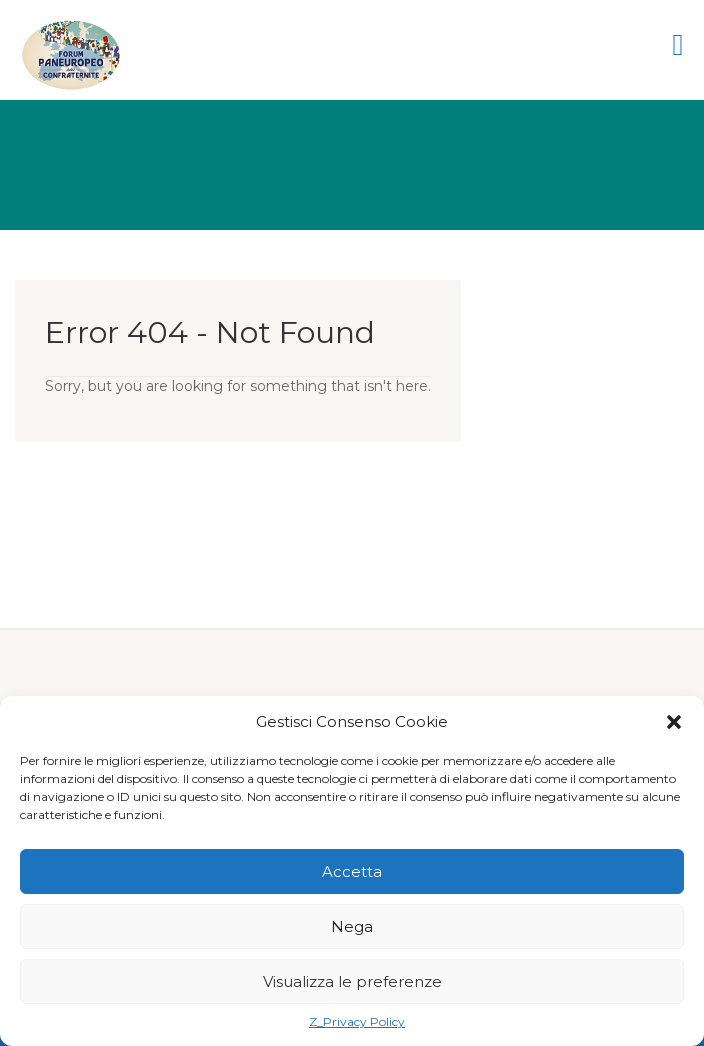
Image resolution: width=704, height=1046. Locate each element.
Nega (352, 926)
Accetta (352, 871)
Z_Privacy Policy (357, 1021)
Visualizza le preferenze (352, 981)
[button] (674, 722)
